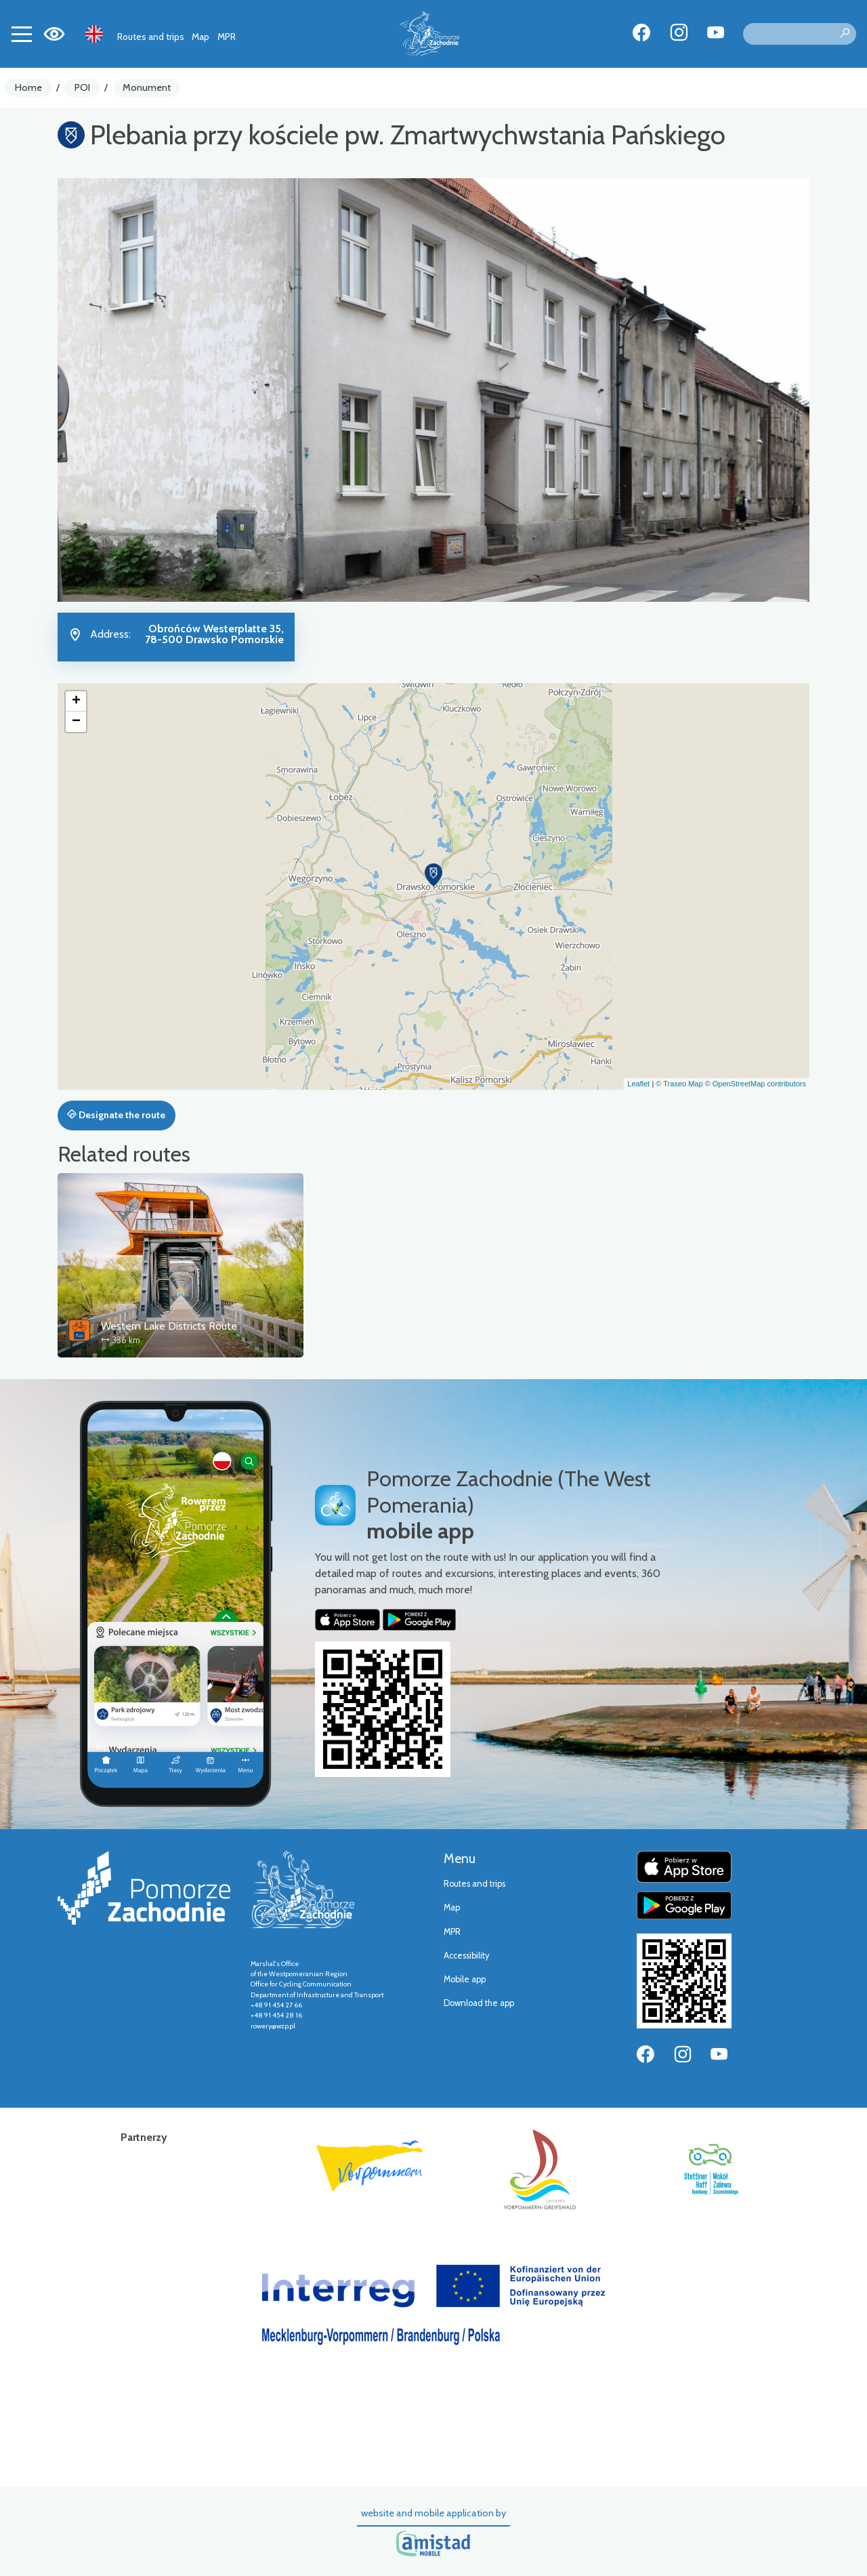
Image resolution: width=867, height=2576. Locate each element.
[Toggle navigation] (22, 34)
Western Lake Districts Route (169, 1326)
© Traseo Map (679, 1084)
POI (82, 87)
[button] (433, 874)
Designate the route (116, 1115)
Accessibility (466, 1955)
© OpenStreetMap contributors (755, 1084)
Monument (147, 87)
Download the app (479, 2003)
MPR (226, 36)
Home (28, 87)
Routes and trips (150, 36)
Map (200, 36)
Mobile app (465, 1979)
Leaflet (638, 1084)
